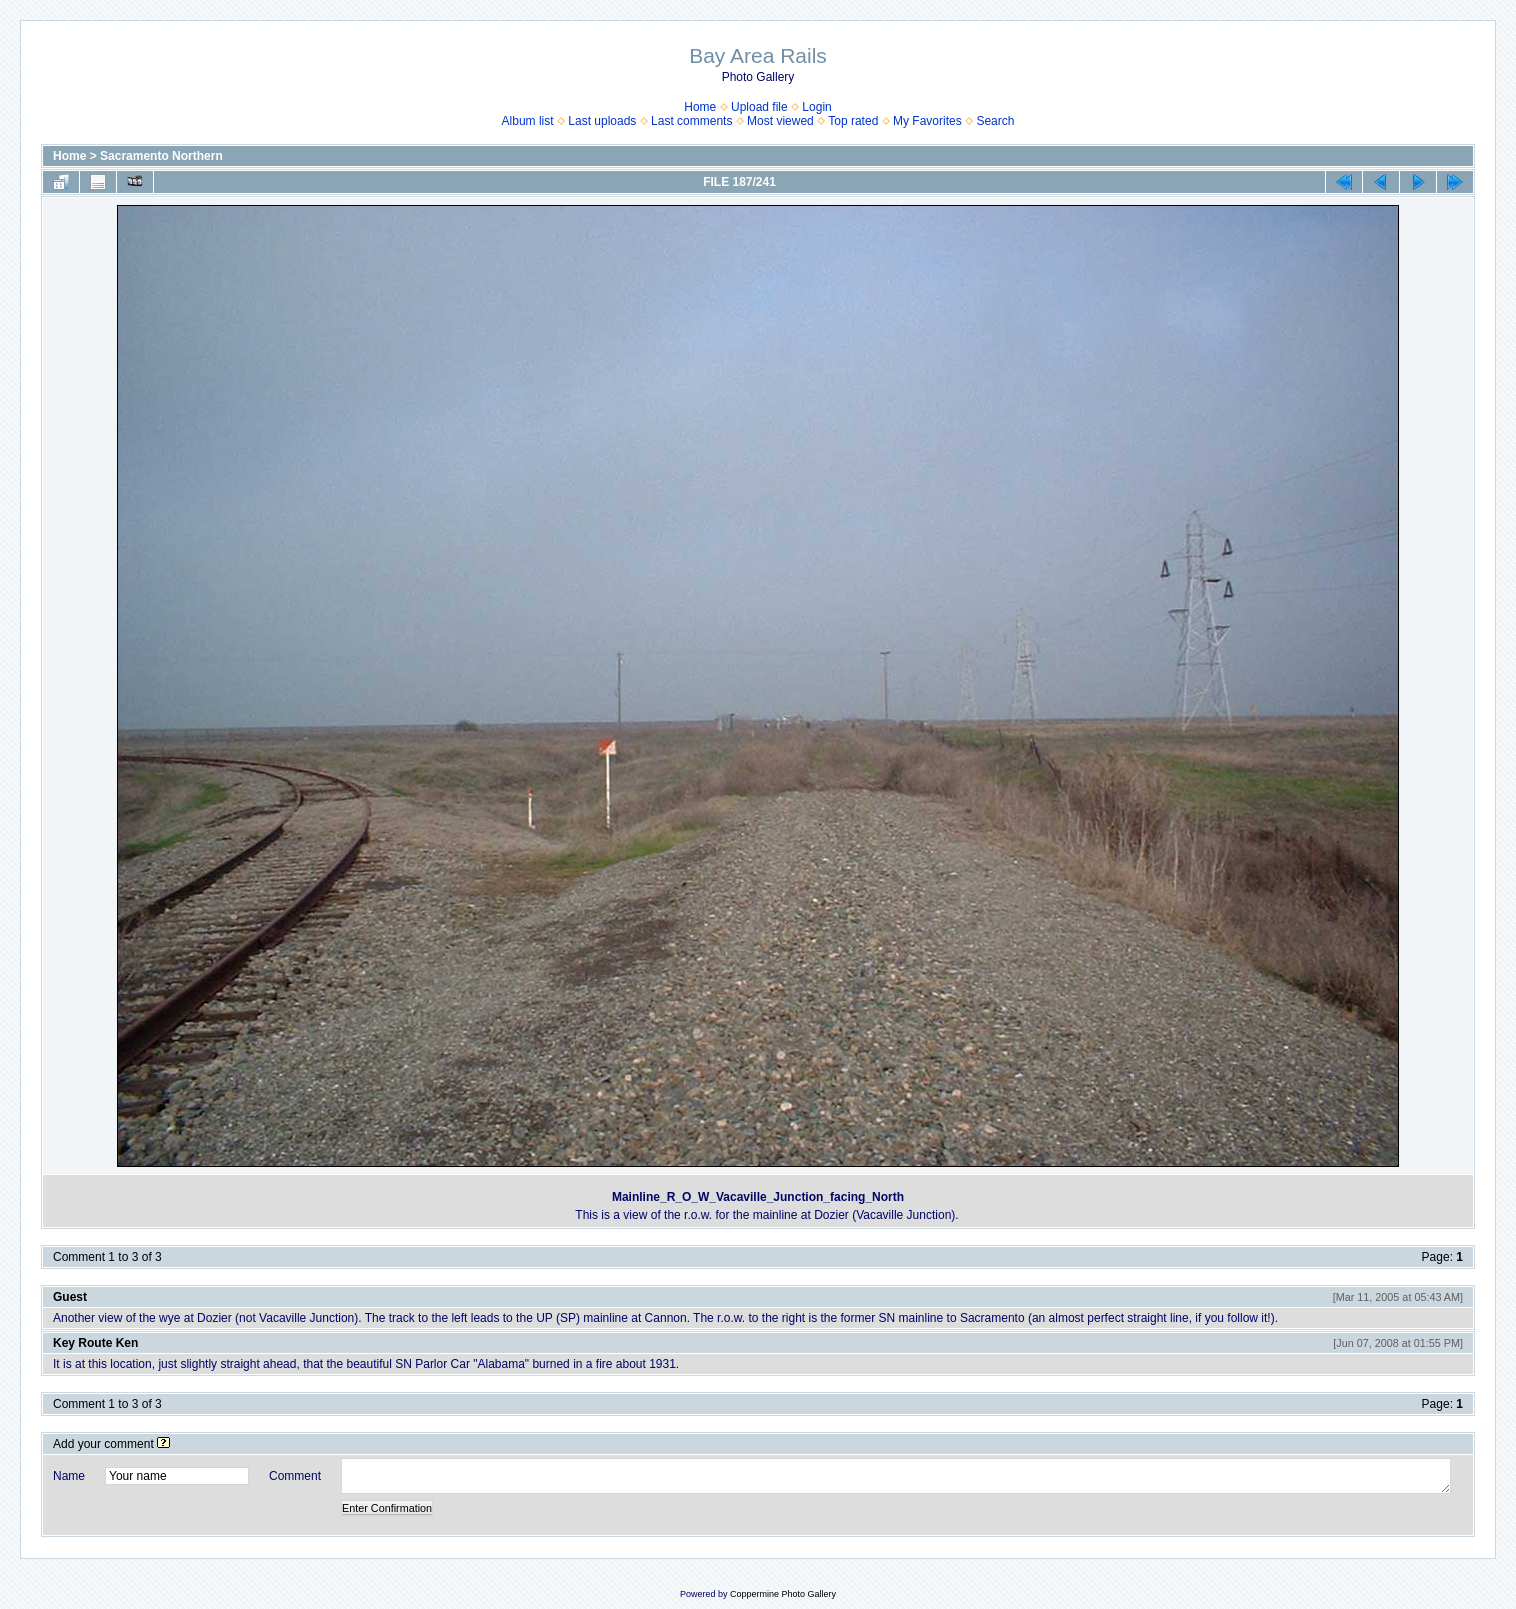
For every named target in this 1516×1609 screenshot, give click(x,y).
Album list (528, 121)
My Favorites (927, 121)
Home (700, 107)
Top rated (853, 121)
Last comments (691, 121)
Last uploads (602, 121)
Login (816, 107)
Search (995, 121)
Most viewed (780, 121)
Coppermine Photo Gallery (783, 1594)
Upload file (759, 107)
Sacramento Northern (161, 156)
